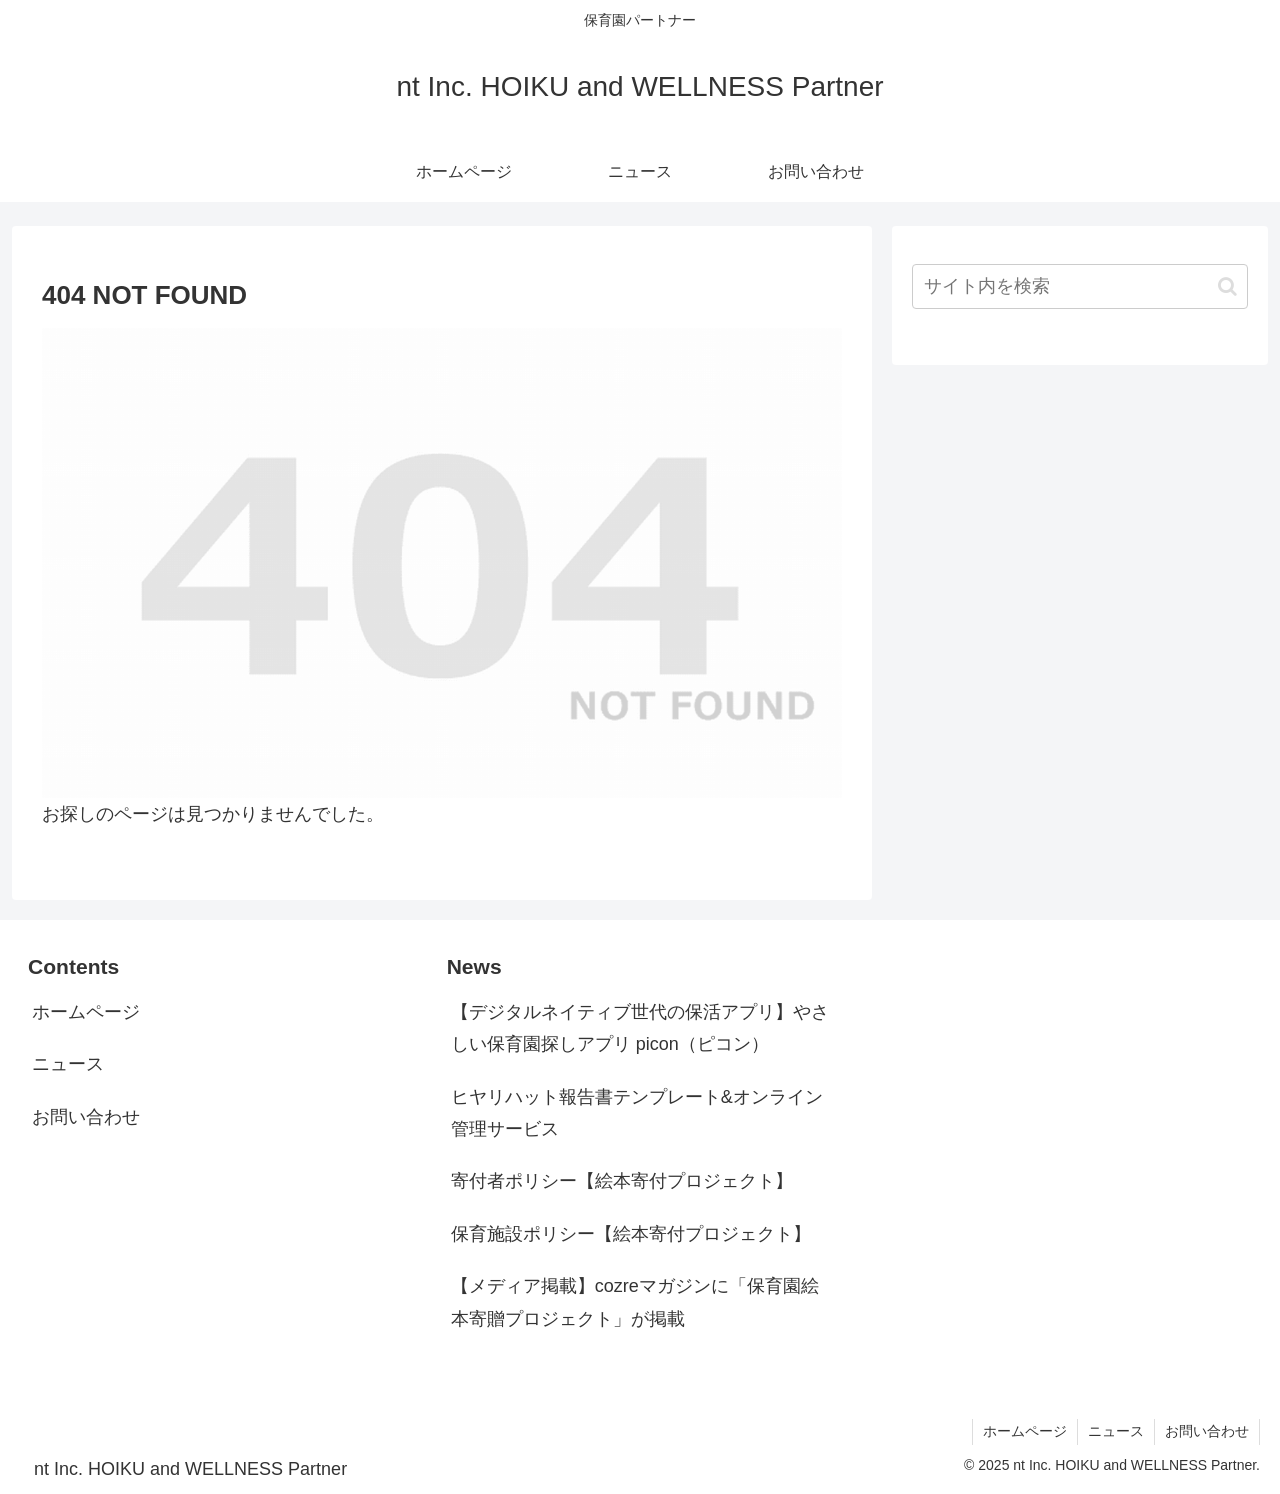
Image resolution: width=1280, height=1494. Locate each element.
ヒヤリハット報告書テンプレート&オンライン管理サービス (637, 1113)
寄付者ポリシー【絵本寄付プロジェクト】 (622, 1181)
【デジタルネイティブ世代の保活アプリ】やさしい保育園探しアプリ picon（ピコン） (640, 1028)
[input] (1080, 286)
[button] (1227, 286)
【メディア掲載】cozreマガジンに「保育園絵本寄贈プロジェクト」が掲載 (635, 1302)
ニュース (68, 1064)
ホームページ (86, 1012)
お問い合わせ (86, 1117)
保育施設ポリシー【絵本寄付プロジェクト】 (631, 1234)
